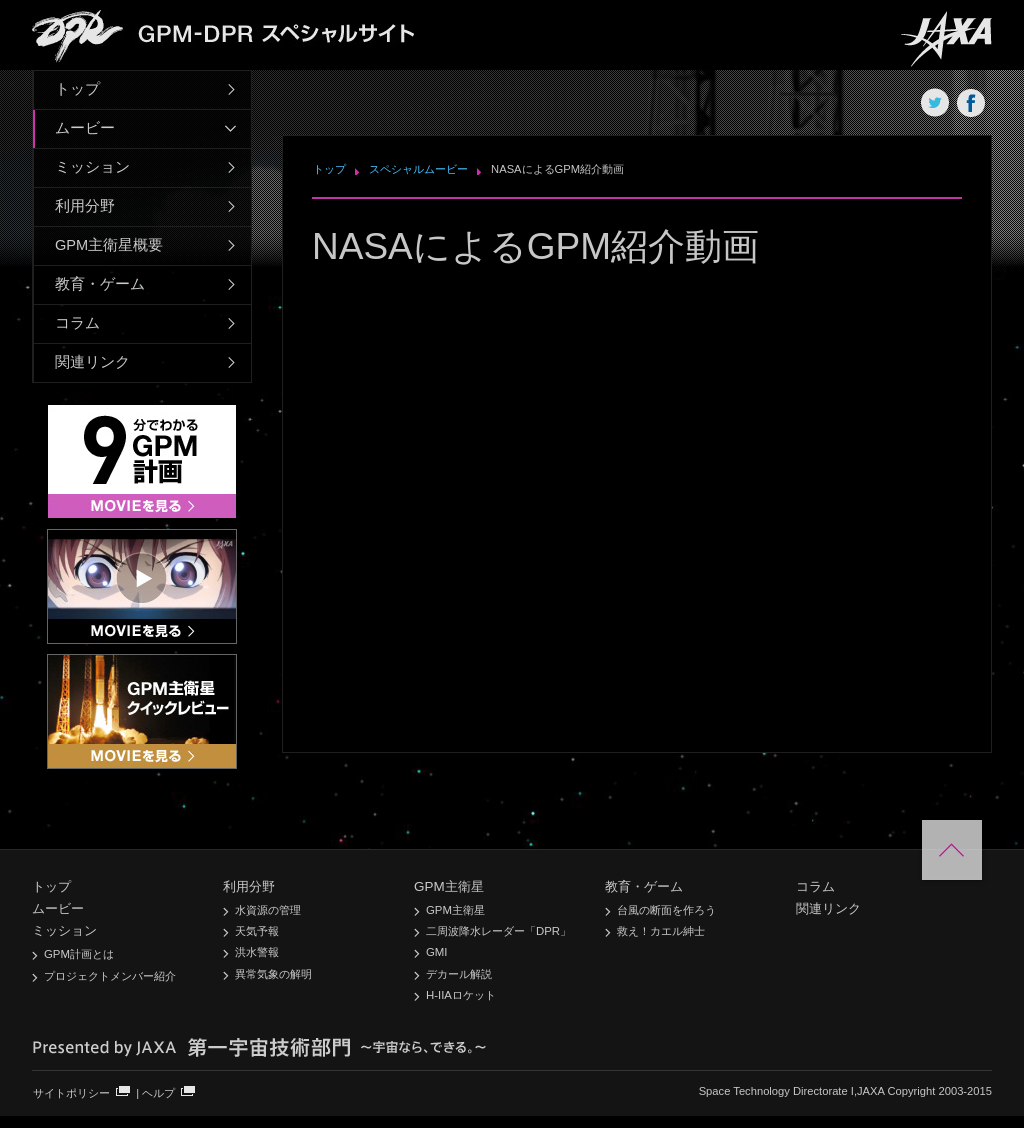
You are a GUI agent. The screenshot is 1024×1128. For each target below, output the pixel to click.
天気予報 (257, 931)
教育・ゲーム (100, 284)
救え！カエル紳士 (661, 931)
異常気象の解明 (273, 974)
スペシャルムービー (418, 169)
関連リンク (92, 362)
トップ (77, 89)
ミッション (92, 167)
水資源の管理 (268, 910)
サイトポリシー (71, 1093)
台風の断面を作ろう (666, 910)
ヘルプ (158, 1093)
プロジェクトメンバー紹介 (110, 976)
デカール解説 (459, 974)
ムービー (85, 128)
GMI (437, 952)
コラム (77, 323)
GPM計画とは (79, 954)
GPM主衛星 (449, 886)
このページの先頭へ (952, 850)
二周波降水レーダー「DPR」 (498, 931)
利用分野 (85, 206)
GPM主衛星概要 (109, 245)
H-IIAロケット (461, 995)
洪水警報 (257, 952)
